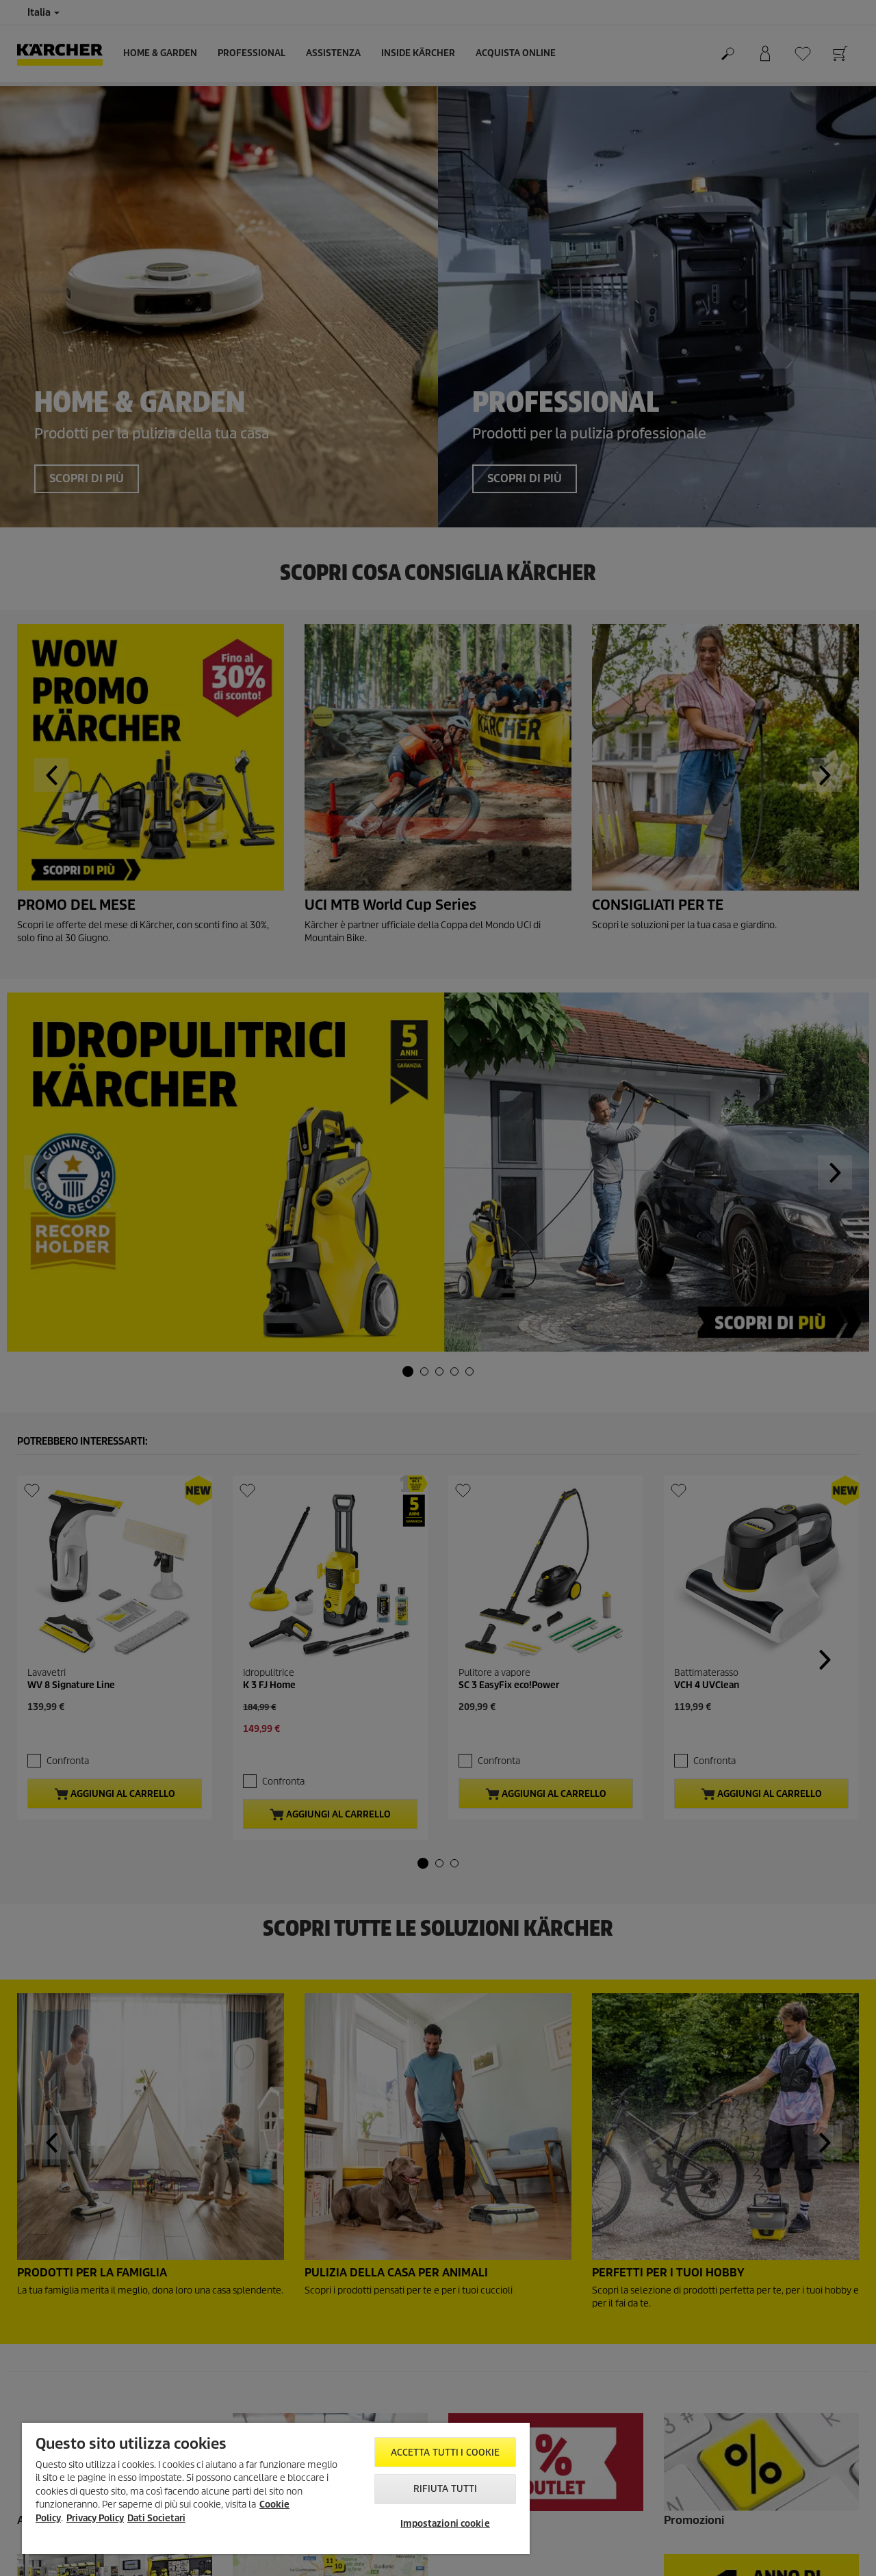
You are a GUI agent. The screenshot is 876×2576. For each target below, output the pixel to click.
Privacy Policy (95, 2518)
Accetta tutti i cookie (445, 2452)
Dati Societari (156, 2518)
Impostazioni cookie (444, 2523)
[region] (276, 2488)
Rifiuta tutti (445, 2489)
